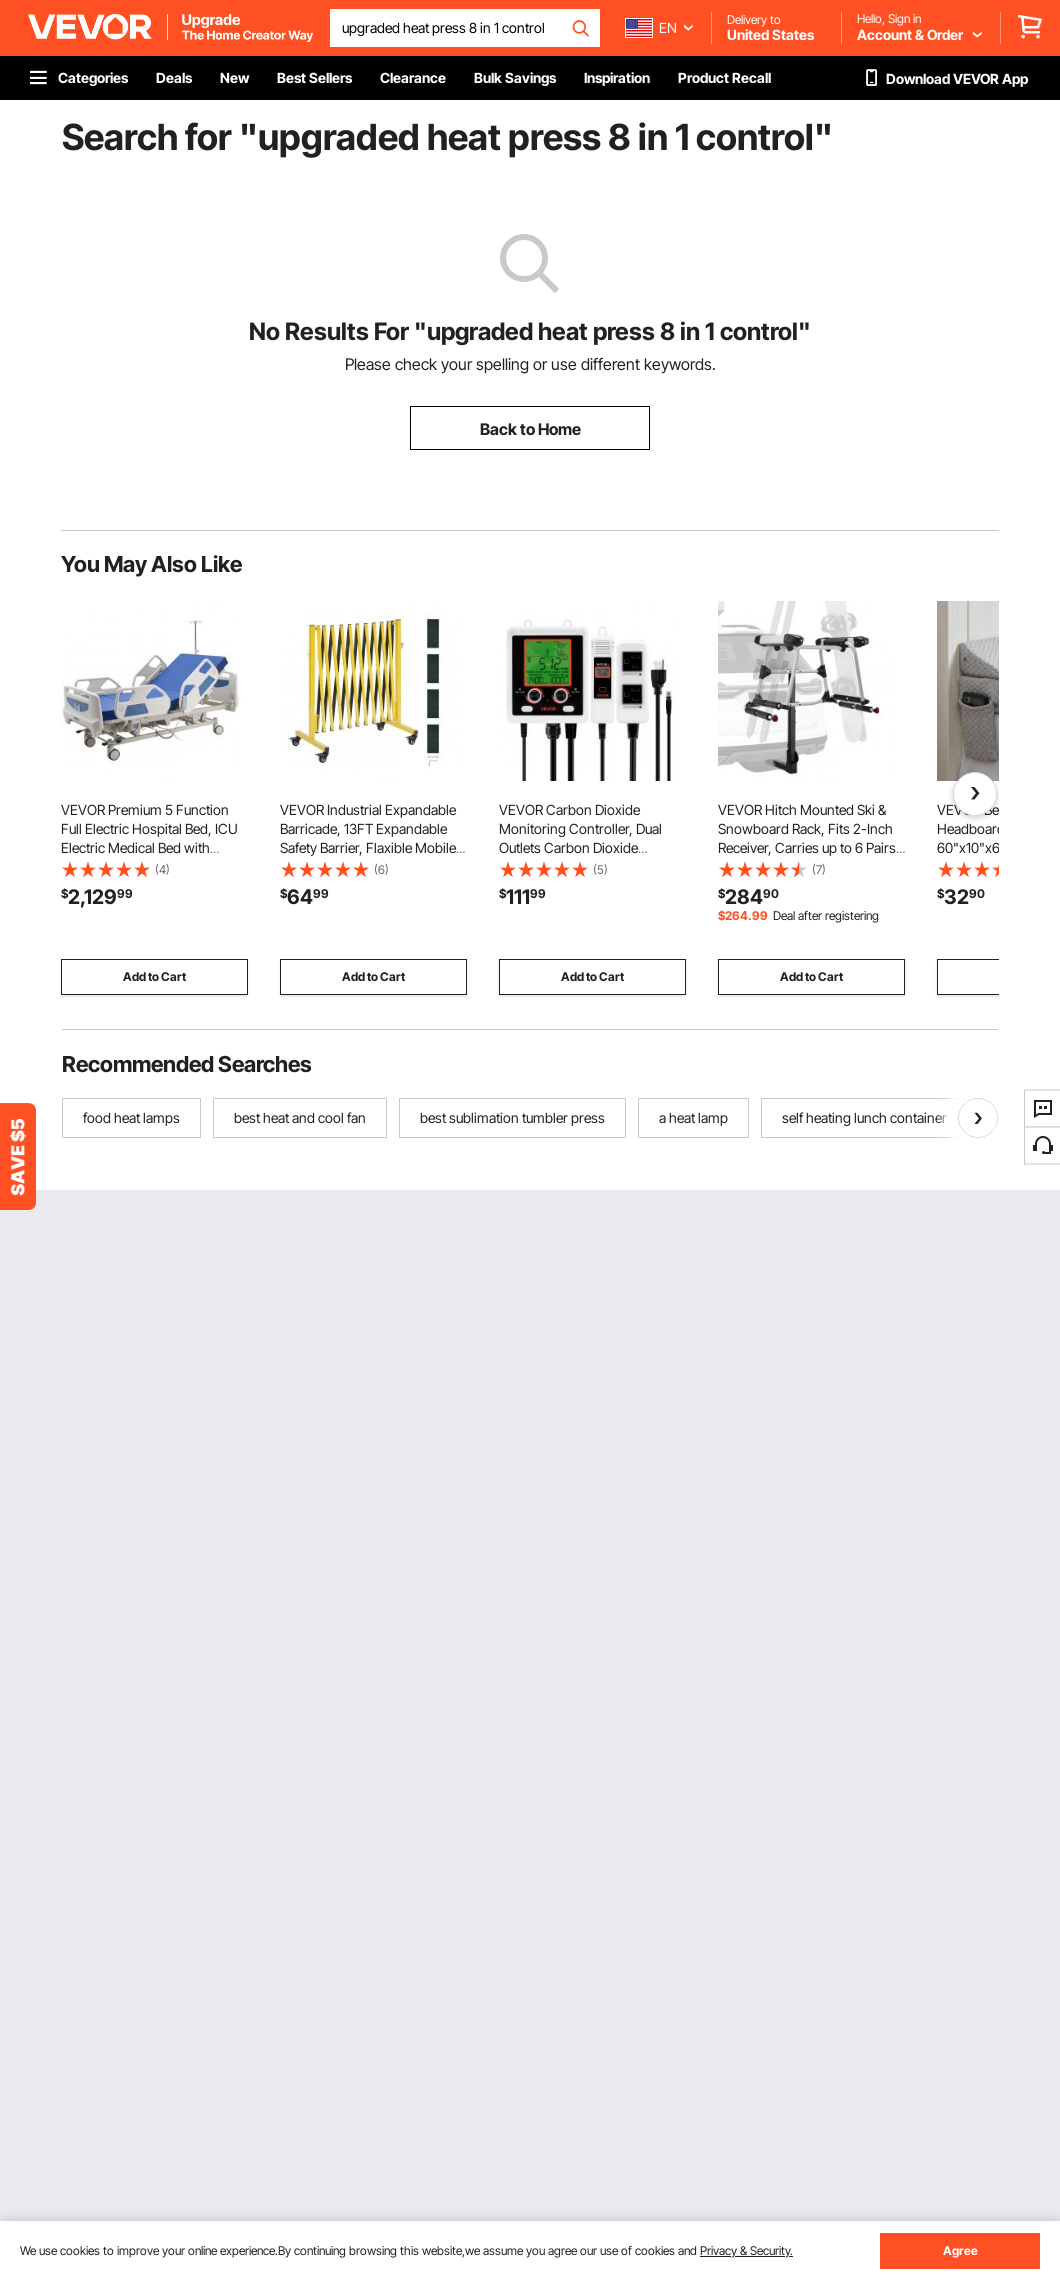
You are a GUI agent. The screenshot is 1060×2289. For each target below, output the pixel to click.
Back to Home (530, 429)
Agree (960, 2250)
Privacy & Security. (746, 2250)
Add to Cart (154, 976)
